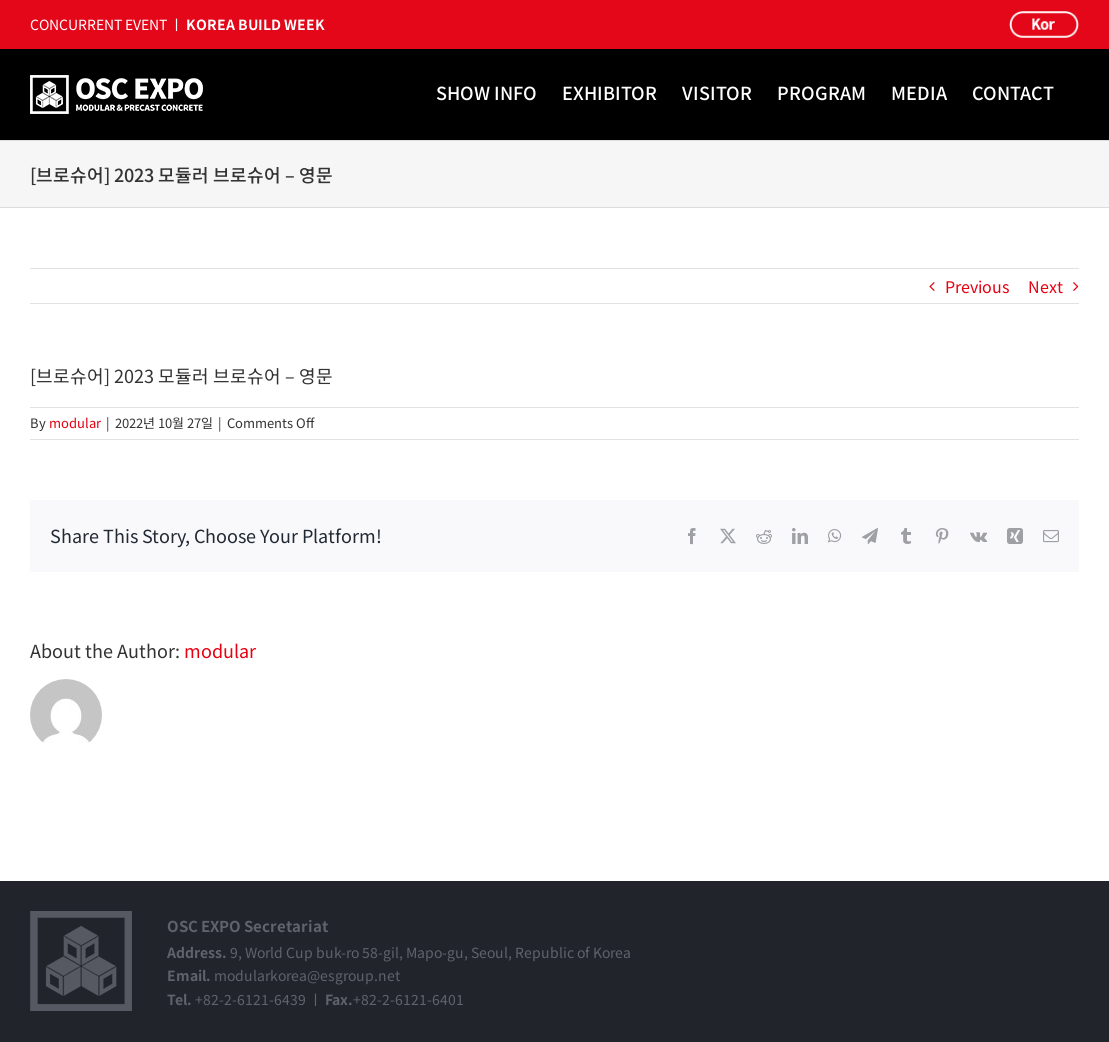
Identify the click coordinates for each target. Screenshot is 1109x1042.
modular (75, 422)
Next (1045, 286)
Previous (977, 286)
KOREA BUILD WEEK (255, 24)
